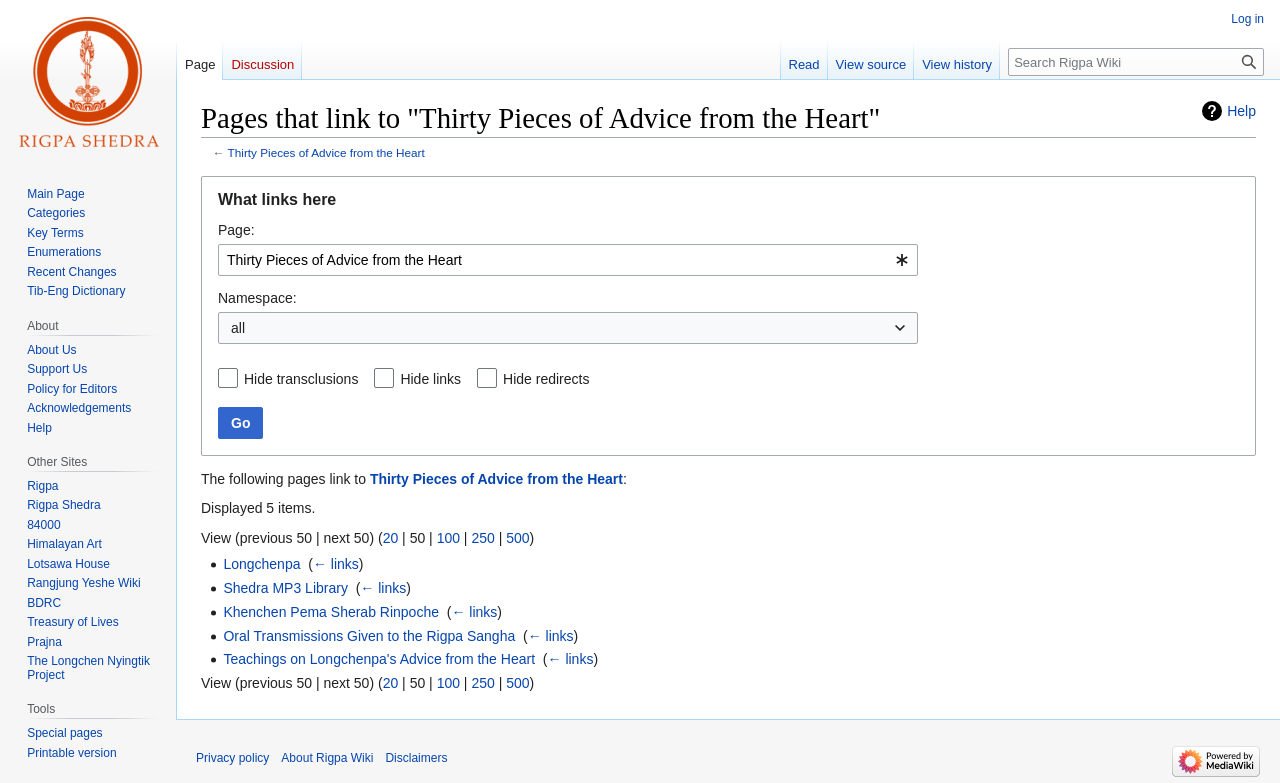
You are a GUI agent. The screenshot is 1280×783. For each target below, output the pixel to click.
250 (482, 538)
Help (1241, 111)
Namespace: (257, 298)
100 (448, 538)
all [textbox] (238, 328)
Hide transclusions (301, 379)
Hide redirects (546, 379)
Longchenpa (261, 564)
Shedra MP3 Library (285, 588)
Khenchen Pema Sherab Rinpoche (331, 612)
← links (336, 564)
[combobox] (568, 260)
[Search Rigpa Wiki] (1136, 62)
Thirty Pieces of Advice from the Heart (326, 152)
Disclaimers (416, 758)
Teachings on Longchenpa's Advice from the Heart (379, 659)
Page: (236, 230)
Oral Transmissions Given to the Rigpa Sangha (369, 636)
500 (517, 538)
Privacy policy (232, 758)
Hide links (430, 379)
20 (391, 538)
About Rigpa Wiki (327, 758)
